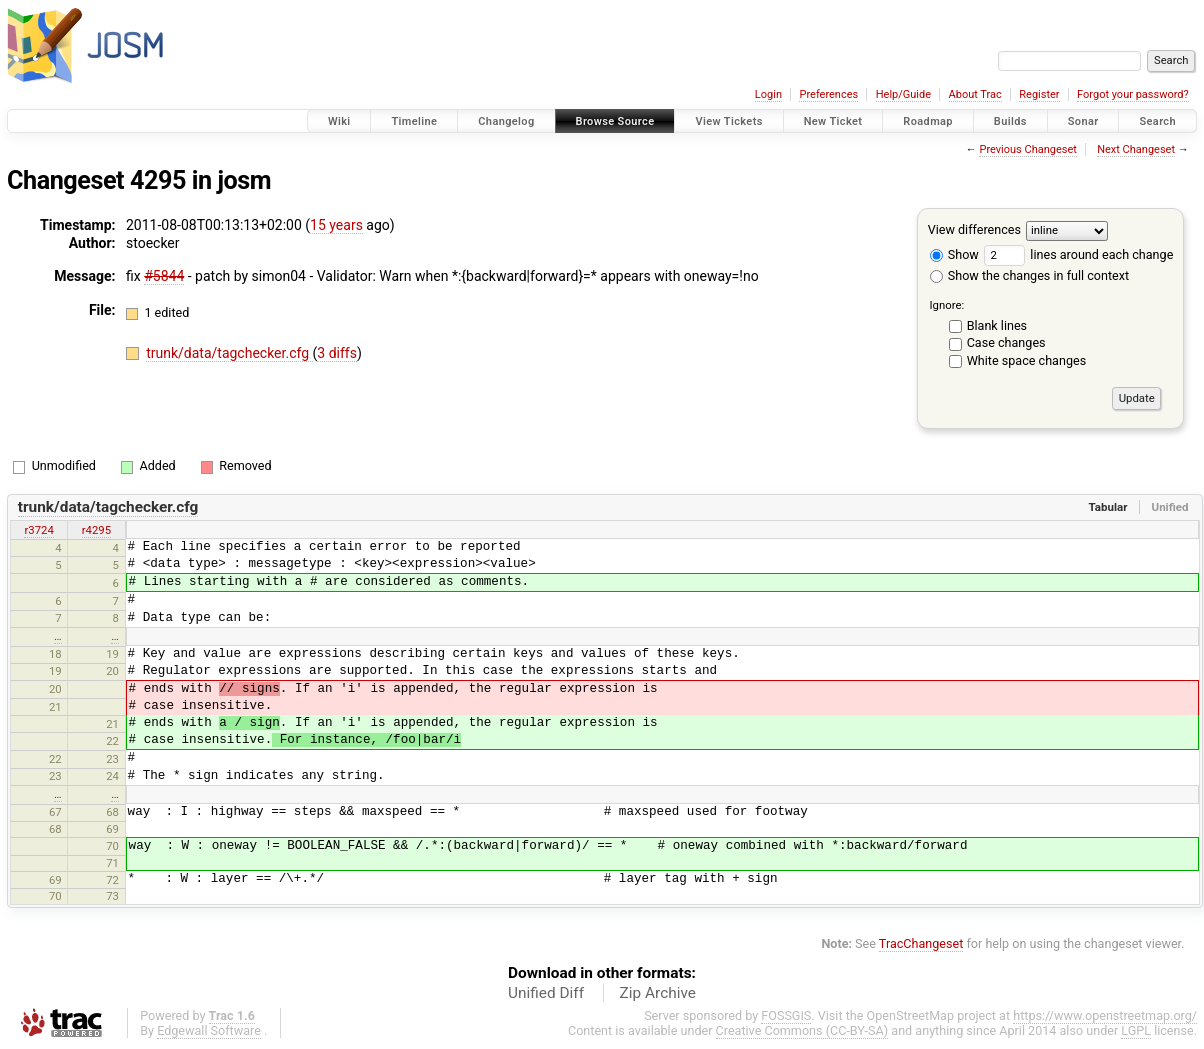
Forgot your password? (1133, 94)
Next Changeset (1136, 149)
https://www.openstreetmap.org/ (1105, 1015)
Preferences (828, 94)
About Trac (975, 94)
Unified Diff (546, 993)
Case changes (1006, 342)
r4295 (96, 530)
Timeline (414, 121)
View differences (974, 229)
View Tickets (728, 121)
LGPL (1136, 1030)
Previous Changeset (1027, 149)
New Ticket (833, 121)
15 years (336, 225)
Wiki (339, 121)
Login (768, 94)
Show (954, 254)
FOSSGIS (786, 1015)
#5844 (164, 276)
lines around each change (1078, 254)
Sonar (1083, 121)
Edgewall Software (209, 1030)
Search (1157, 121)
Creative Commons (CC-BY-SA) (802, 1030)
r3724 (38, 530)
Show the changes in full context (1029, 275)
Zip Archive (658, 993)
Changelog (506, 121)
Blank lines (997, 325)
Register (1039, 94)
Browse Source (615, 121)
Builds (1010, 121)
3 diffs (337, 353)
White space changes (1027, 360)
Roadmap (928, 121)
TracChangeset (921, 943)
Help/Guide (903, 94)
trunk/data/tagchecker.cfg (229, 353)
